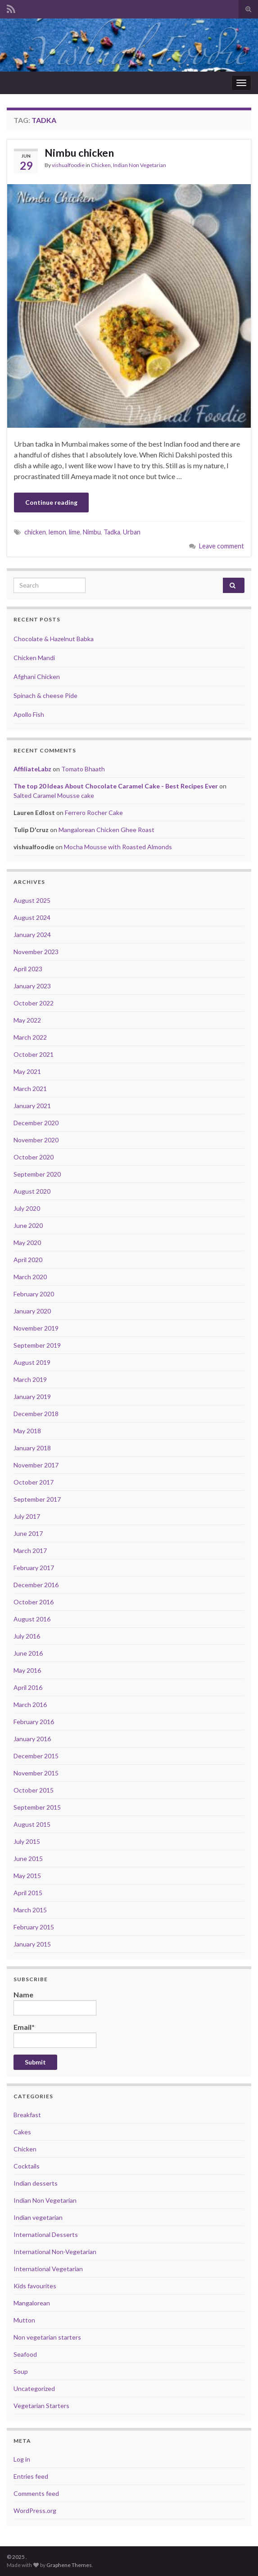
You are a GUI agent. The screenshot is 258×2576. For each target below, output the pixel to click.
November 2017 (36, 1465)
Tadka (112, 532)
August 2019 (32, 1362)
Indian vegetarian (38, 2217)
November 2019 (36, 1328)
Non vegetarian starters (47, 2337)
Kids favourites (35, 2286)
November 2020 (36, 1140)
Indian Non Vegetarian (139, 165)
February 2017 (34, 1567)
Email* (55, 2035)
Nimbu (92, 532)
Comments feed (36, 2493)
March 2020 (30, 1277)
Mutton (24, 2320)
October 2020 (34, 1157)
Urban (131, 532)
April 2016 (28, 1687)
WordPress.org (35, 2510)
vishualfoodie (68, 165)
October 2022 (34, 1003)
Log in (22, 2459)
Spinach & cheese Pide (45, 695)
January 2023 (32, 986)
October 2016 (34, 1602)
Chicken (101, 165)
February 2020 (34, 1294)
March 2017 (30, 1550)
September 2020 (37, 1174)
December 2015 (36, 1756)
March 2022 (30, 1037)
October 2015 (34, 1790)
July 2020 (27, 1208)
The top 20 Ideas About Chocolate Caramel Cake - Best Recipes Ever (116, 786)
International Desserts (46, 2234)
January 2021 (32, 1105)
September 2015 (37, 1807)
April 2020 (28, 1259)
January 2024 (32, 934)
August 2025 (32, 900)
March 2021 (30, 1088)
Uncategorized (34, 2388)
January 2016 (32, 1739)
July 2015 (27, 1841)
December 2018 (36, 1413)
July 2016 (27, 1636)
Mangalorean (32, 2303)
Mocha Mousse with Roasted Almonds (118, 847)
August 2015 (32, 1824)
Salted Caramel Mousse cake (54, 795)
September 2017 (37, 1499)
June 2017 (28, 1533)
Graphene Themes (69, 2565)
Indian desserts (36, 2183)
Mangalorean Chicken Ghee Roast (106, 829)
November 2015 (36, 1773)
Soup (21, 2371)
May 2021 (27, 1071)
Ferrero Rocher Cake (94, 812)
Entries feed (31, 2476)
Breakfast (27, 2115)
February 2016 (34, 1721)
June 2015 (28, 1858)
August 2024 (32, 917)
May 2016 (27, 1670)
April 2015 (28, 1893)
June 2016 (28, 1653)
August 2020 (32, 1191)
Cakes (22, 2132)
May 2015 (27, 1875)
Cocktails (27, 2166)
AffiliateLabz (32, 769)
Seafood (25, 2354)
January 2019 (32, 1396)
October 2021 (34, 1054)
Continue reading (51, 502)
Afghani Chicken (37, 676)
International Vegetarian (48, 2269)
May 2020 (27, 1242)
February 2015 (34, 1927)
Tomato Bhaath (83, 769)
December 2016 (36, 1585)
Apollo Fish (29, 714)
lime (74, 532)
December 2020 (36, 1123)
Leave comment (221, 546)
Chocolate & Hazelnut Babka (54, 639)
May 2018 (27, 1431)
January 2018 (32, 1448)
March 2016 (30, 1704)
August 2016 (32, 1619)
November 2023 (36, 951)
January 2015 (32, 1944)
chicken (35, 532)
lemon (57, 532)
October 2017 (34, 1482)
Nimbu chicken (79, 152)
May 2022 (27, 1020)
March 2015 (30, 1910)
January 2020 (32, 1311)
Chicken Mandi (34, 657)
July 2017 (27, 1516)
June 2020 (28, 1225)
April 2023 (28, 969)
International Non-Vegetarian (55, 2251)
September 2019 (37, 1345)
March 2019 (30, 1379)
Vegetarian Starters (41, 2405)
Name (55, 2002)
